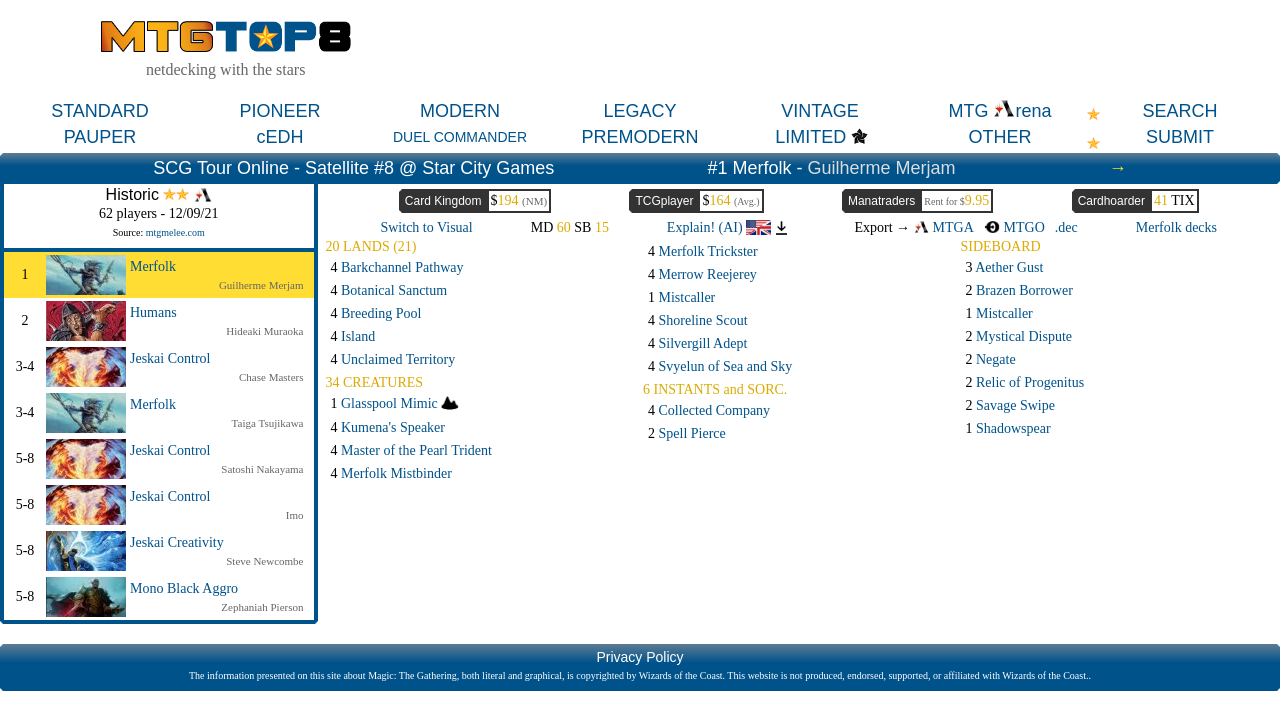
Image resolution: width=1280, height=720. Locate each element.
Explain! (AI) (719, 227)
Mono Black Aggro (184, 588)
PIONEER (279, 111)
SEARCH (1179, 111)
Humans (153, 312)
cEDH (279, 137)
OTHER (1000, 137)
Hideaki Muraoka (264, 331)
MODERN (460, 111)
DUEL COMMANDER (460, 137)
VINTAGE (820, 111)
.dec (1066, 227)
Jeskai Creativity (177, 542)
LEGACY (639, 111)
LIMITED (810, 137)
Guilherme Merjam (882, 168)
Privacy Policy (639, 657)
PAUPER (100, 137)
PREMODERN (639, 137)
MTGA (944, 227)
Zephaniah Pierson (262, 607)
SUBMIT (1180, 137)
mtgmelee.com (175, 232)
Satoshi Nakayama (262, 469)
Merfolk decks (1176, 227)
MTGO (1014, 227)
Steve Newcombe (264, 561)
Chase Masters (271, 377)
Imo (295, 515)
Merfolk (153, 266)
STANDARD (100, 111)
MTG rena (999, 111)
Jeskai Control (170, 358)
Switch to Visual (426, 227)
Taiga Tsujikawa (268, 423)
